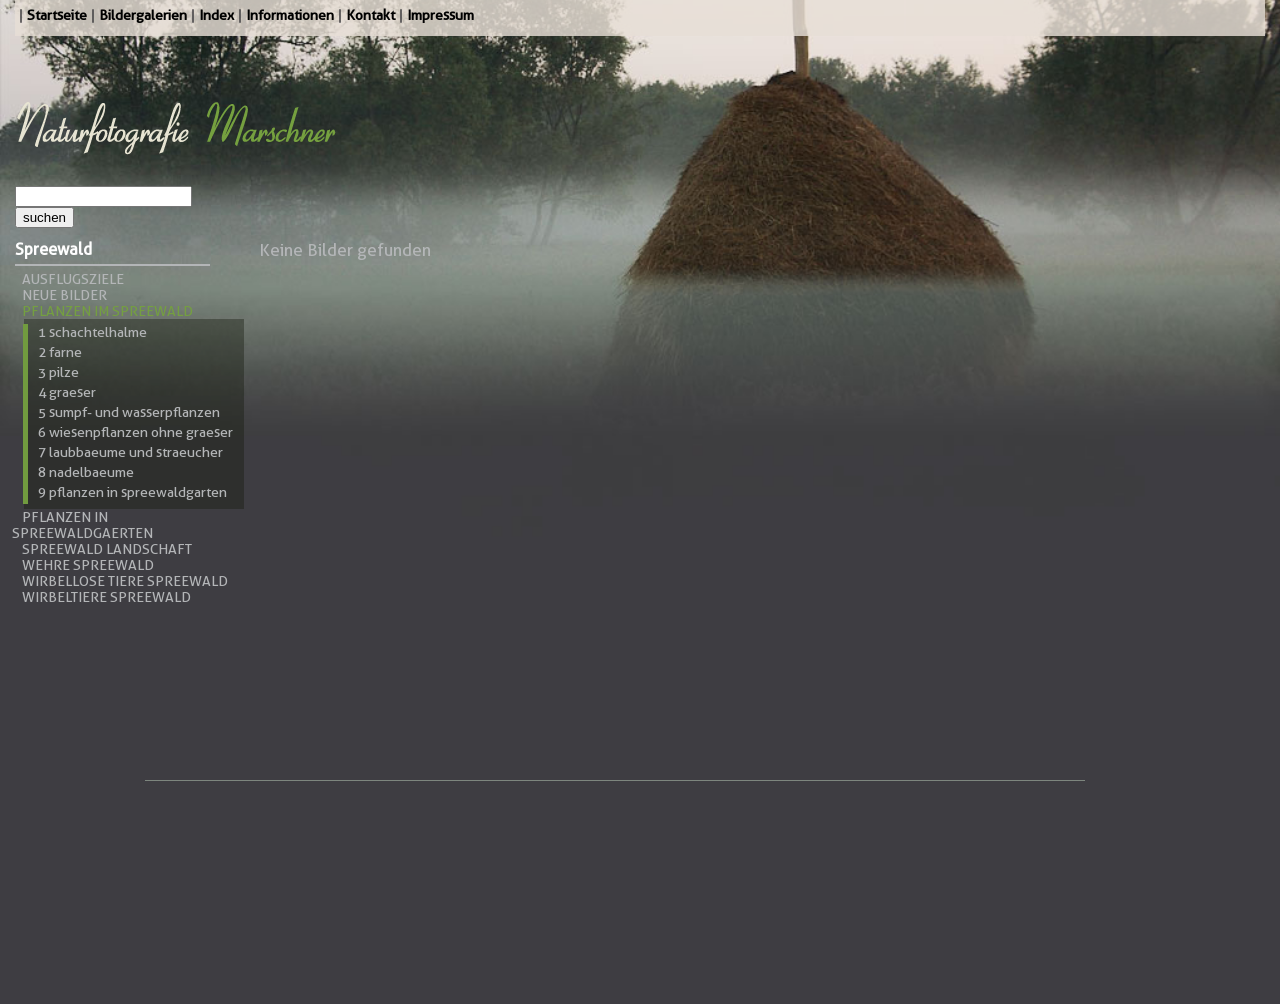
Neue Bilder (64, 295)
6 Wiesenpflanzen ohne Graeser (135, 432)
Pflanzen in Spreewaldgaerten (82, 525)
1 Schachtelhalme (92, 332)
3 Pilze (58, 372)
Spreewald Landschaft (107, 549)
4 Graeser (67, 392)
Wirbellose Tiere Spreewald (125, 581)
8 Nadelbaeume (86, 472)
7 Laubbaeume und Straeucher (130, 452)
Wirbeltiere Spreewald (106, 597)
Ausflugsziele (73, 279)
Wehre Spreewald (88, 565)
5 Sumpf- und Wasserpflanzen (129, 412)
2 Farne (60, 352)
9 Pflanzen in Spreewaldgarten (132, 492)
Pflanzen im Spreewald (107, 311)
